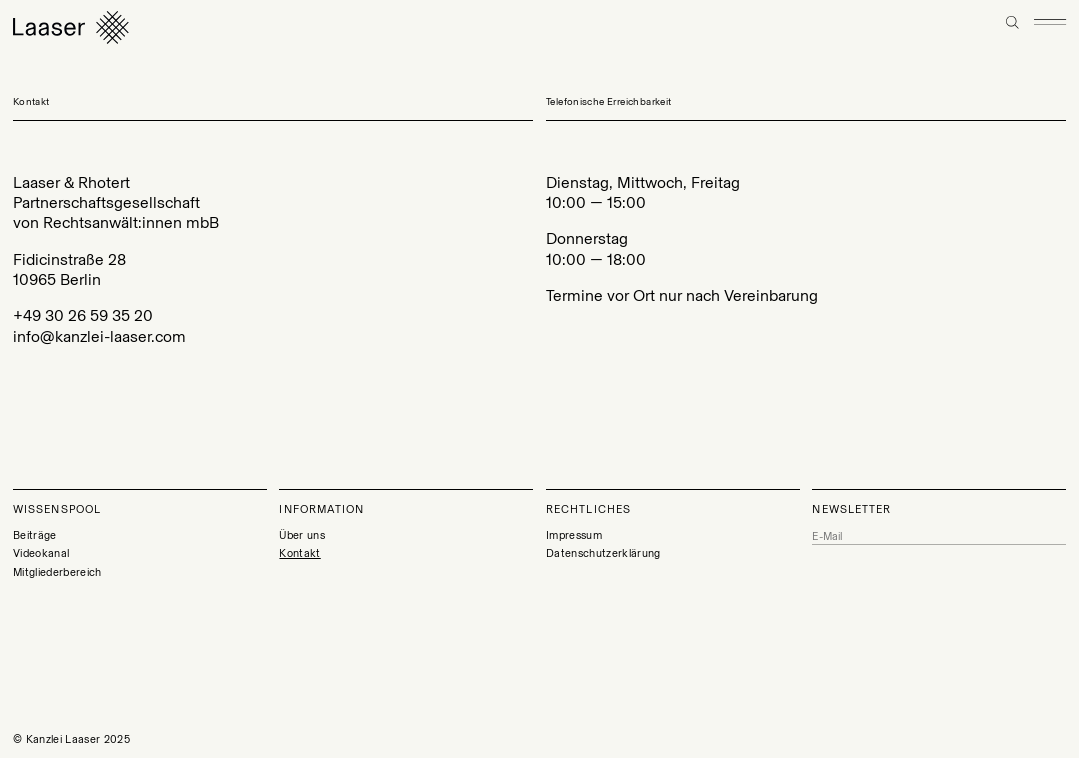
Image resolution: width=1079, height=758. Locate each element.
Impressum (574, 535)
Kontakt (299, 553)
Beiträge (35, 535)
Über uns (302, 535)
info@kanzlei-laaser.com (99, 336)
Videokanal (41, 553)
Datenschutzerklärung (603, 553)
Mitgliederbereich (57, 572)
